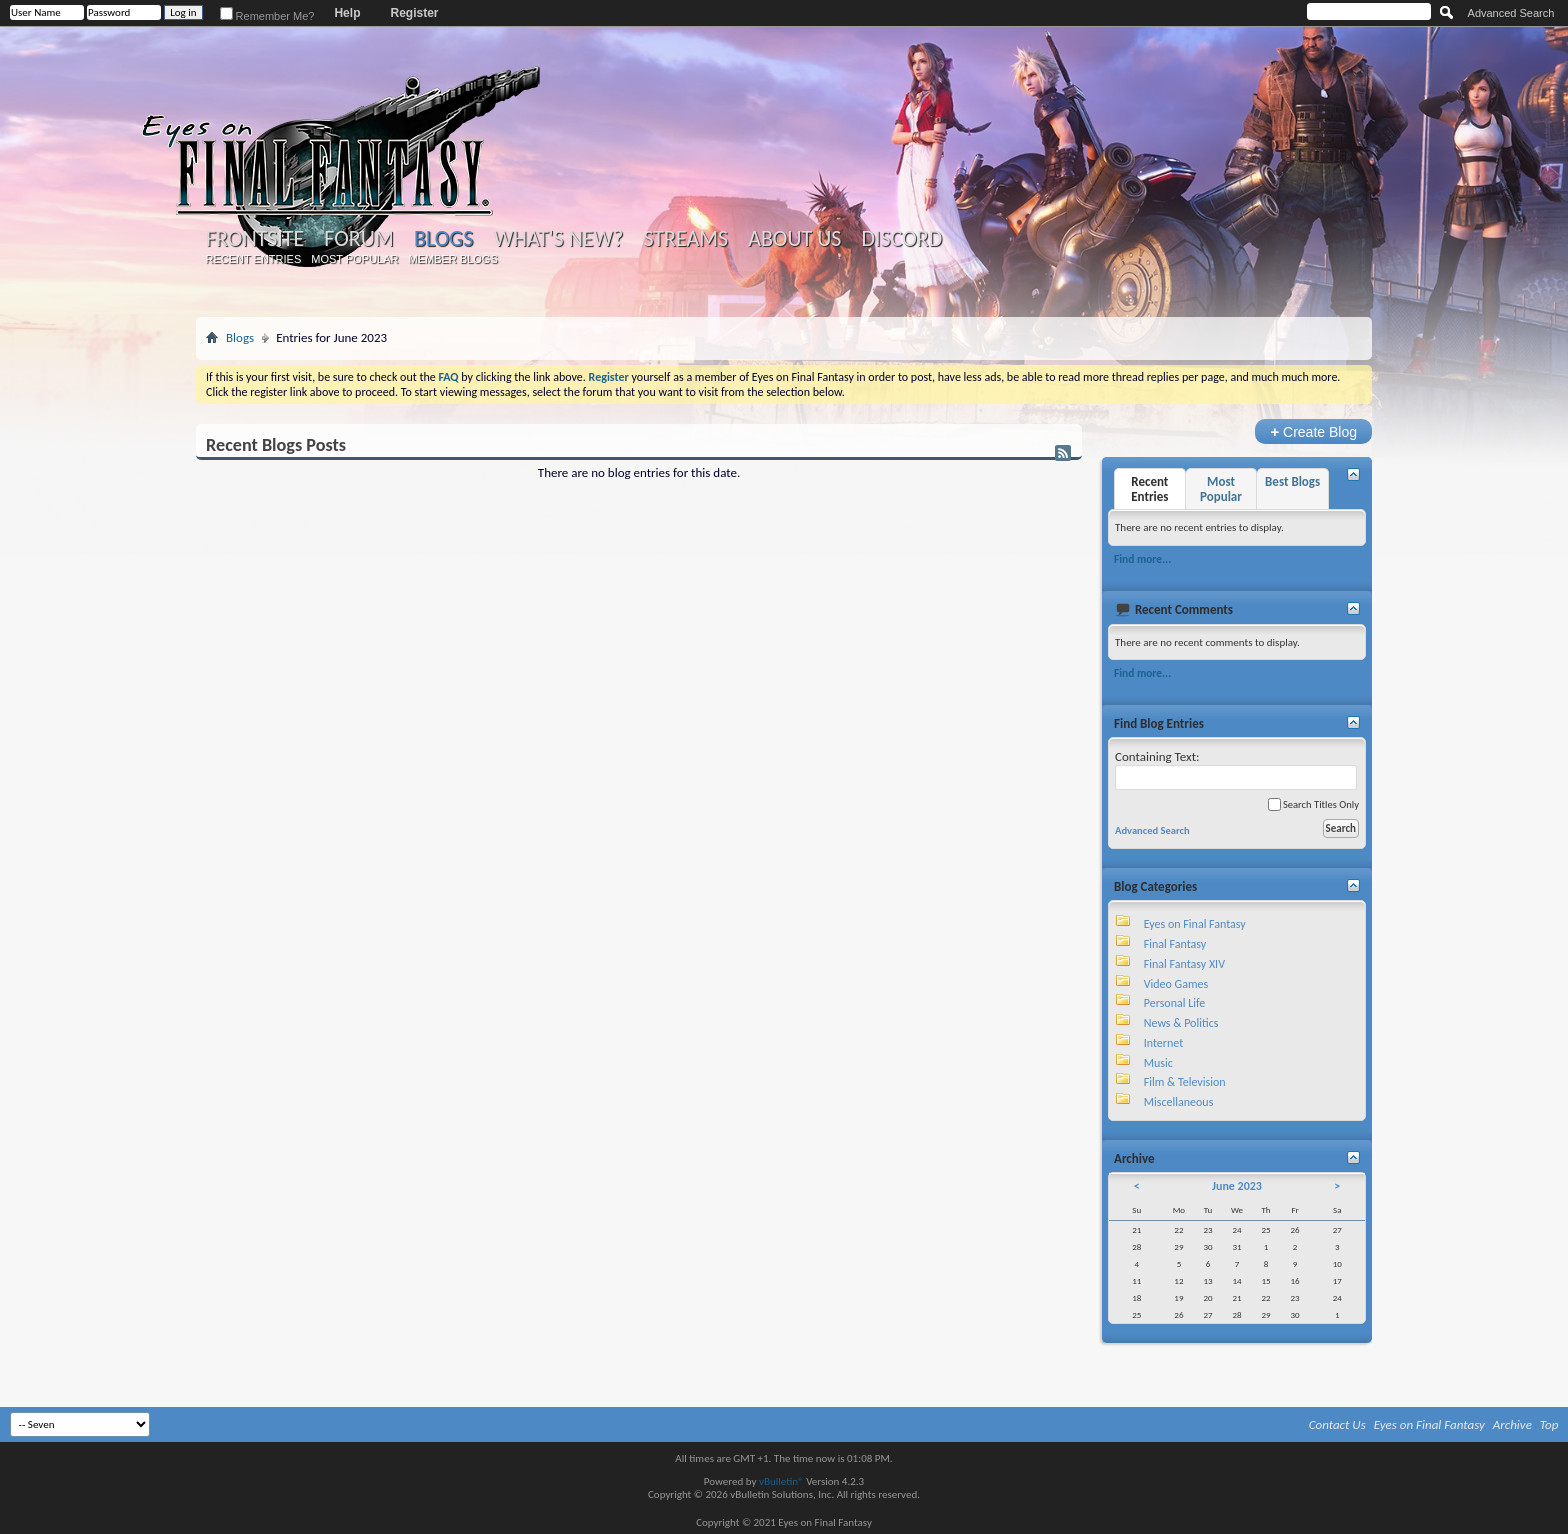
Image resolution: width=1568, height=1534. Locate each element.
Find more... (1142, 559)
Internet (1164, 1043)
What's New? (559, 239)
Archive (1512, 1424)
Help (347, 13)
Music (1158, 1063)
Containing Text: (1236, 769)
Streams (685, 239)
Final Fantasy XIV (1184, 964)
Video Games (1176, 984)
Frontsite (255, 239)
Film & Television (1185, 1082)
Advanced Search (1511, 13)
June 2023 (1237, 1186)
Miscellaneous (1179, 1102)
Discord (901, 239)
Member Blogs (452, 259)
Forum (358, 239)
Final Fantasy (1175, 944)
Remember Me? (267, 16)
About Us (794, 239)
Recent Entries (254, 259)
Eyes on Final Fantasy (1195, 924)
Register (414, 13)
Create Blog (1313, 431)
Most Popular (354, 259)
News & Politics (1181, 1023)
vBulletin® (781, 1481)
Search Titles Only (1313, 804)
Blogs (443, 238)
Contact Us (1337, 1424)
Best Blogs (1292, 481)
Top (1549, 1424)
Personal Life (1175, 1003)
